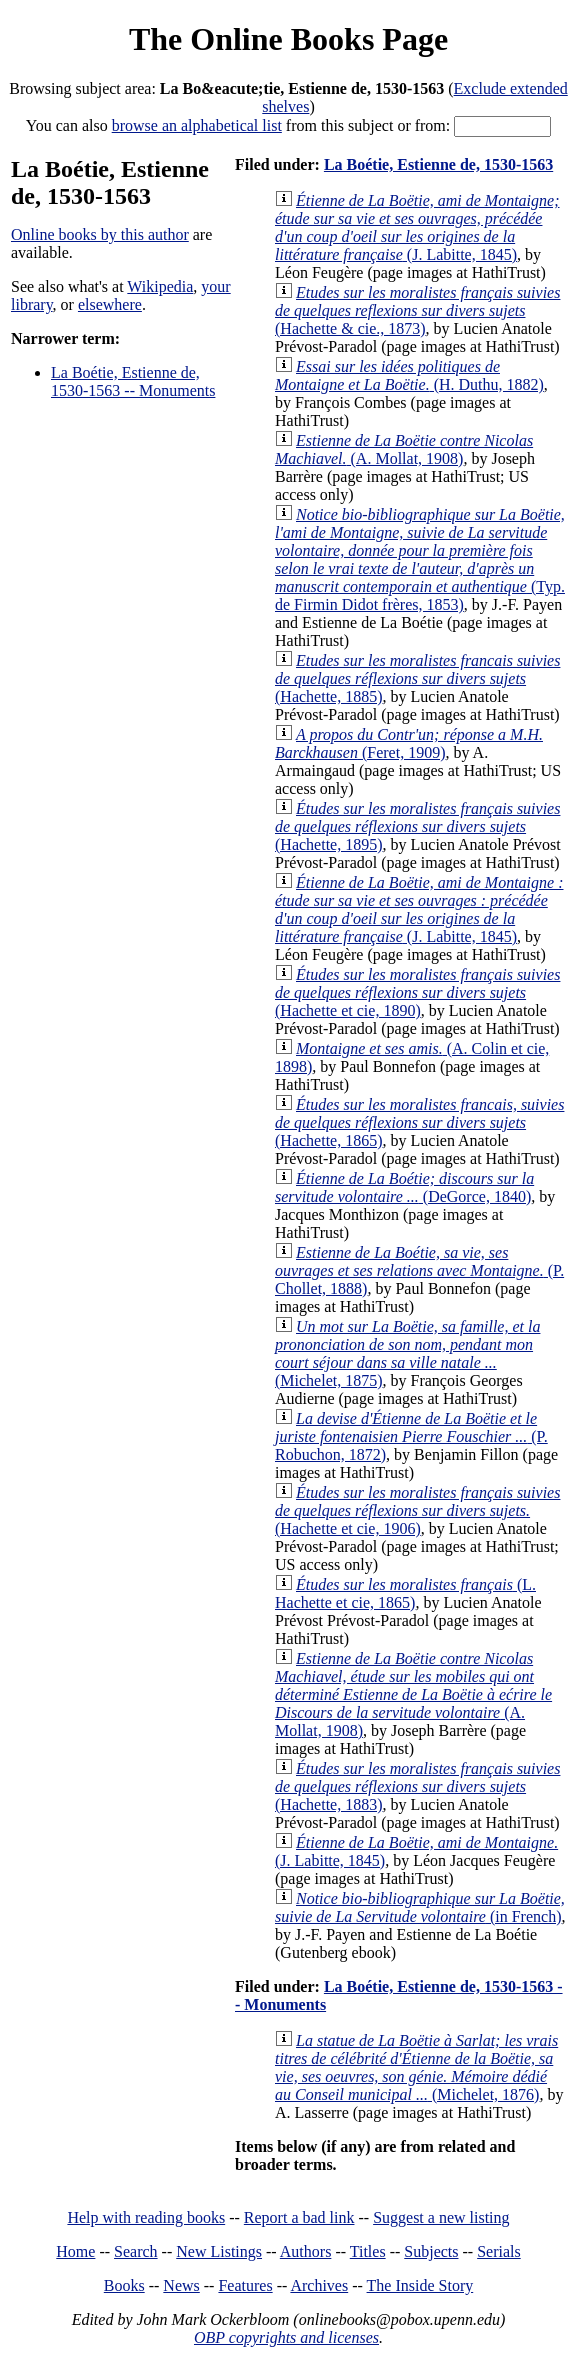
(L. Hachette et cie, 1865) (405, 1593)
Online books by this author (100, 234)
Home (75, 2251)
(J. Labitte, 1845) (417, 227)
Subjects (431, 2251)
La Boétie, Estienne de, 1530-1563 (438, 164)
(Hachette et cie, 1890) (417, 992)
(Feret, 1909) (409, 743)
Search (136, 2251)
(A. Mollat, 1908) (404, 449)
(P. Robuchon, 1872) (411, 1436)
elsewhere (110, 304)
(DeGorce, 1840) (404, 1187)
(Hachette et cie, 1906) (417, 1510)
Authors (306, 2251)
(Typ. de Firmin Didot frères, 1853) (420, 559)
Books (124, 2285)
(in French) (420, 1907)
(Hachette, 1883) (417, 1786)
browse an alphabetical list (197, 125)
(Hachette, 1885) (417, 678)
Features (245, 2285)
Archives (319, 2285)
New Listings (219, 2251)
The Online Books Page (288, 39)
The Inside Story (420, 2285)
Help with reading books (146, 2217)
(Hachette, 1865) (419, 1122)
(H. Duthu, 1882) (409, 375)
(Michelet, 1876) (416, 2067)
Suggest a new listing (441, 2217)
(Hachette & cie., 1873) (417, 310)
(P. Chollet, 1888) (419, 1270)
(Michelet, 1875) (407, 1353)
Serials (499, 2251)
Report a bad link (299, 2217)
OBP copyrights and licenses (286, 2337)
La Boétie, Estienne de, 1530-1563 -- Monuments (133, 381)
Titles (368, 2251)
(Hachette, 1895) (417, 826)
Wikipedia (160, 286)
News (181, 2285)
